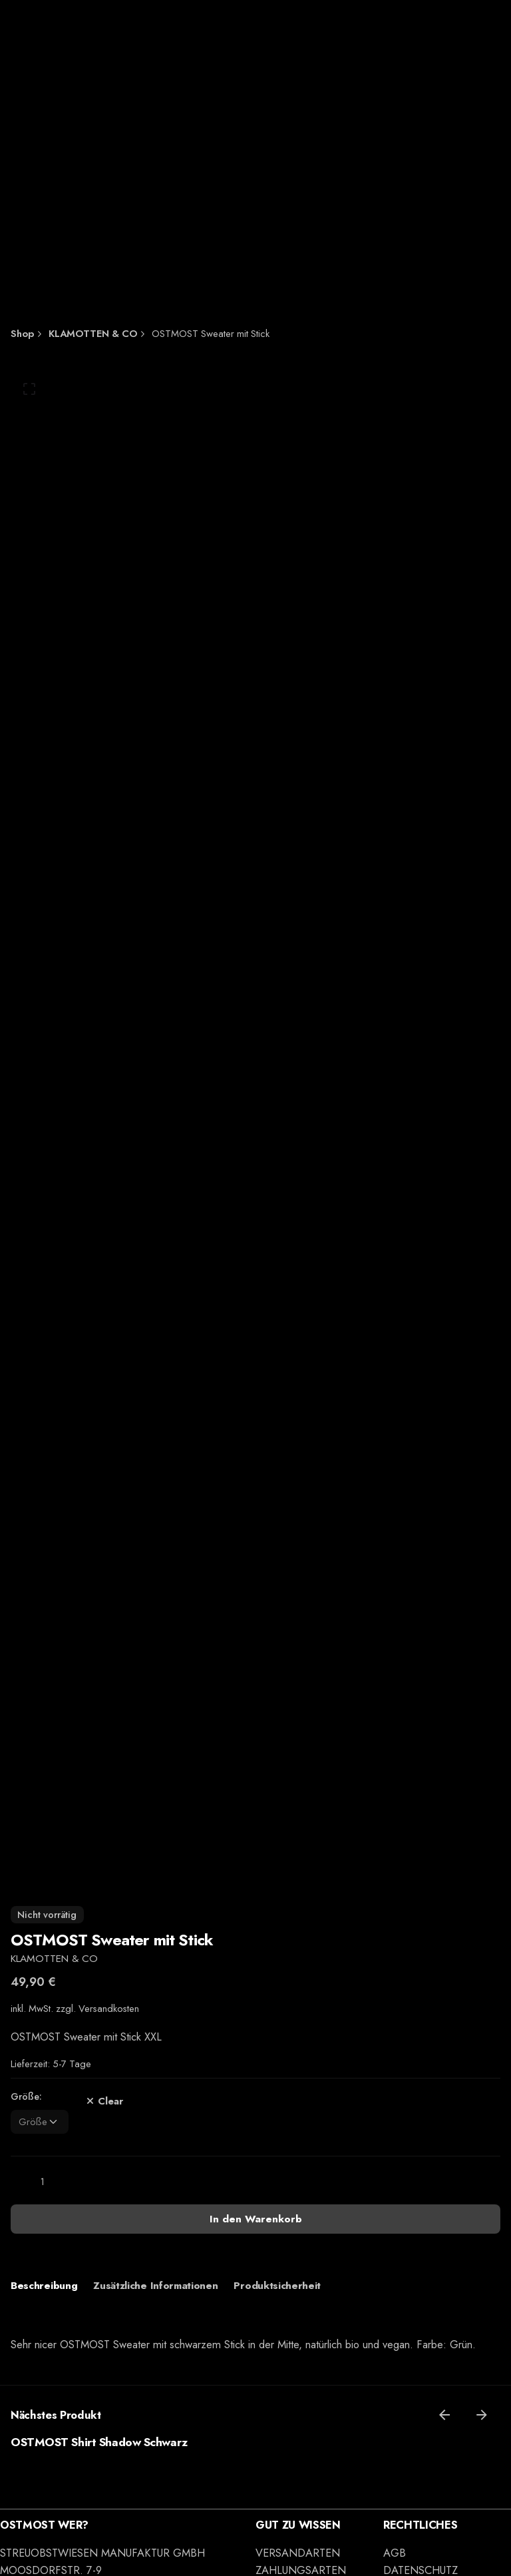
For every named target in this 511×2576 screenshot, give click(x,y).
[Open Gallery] (29, 389)
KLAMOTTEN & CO (54, 1958)
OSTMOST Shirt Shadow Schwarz (99, 2442)
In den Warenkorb (256, 2218)
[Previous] (444, 2414)
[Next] (481, 2414)
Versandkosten (109, 2008)
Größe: (26, 2096)
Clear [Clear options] (102, 2101)
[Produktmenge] (43, 2181)
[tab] (44, 2285)
